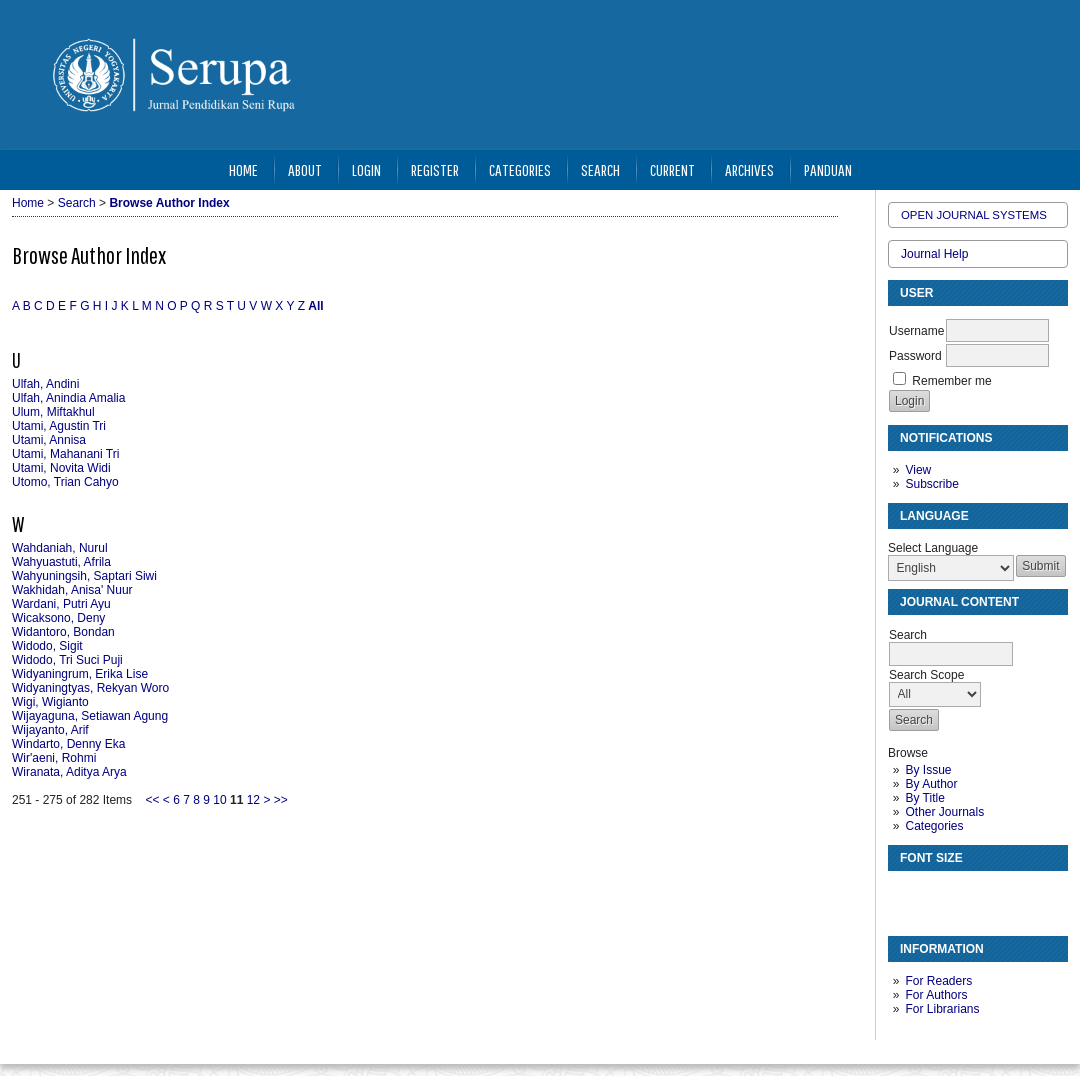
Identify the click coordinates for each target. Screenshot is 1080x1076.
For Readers (938, 981)
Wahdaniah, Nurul (60, 548)
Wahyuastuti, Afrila (61, 562)
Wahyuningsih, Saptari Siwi (84, 576)
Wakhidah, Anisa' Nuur (72, 590)
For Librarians (942, 1009)
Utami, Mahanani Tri (65, 454)
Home (243, 169)
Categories (934, 826)
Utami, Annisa (49, 440)
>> (281, 800)
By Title (924, 798)
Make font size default (938, 894)
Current (672, 169)
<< (152, 800)
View (918, 470)
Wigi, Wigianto (50, 702)
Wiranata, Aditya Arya (69, 772)
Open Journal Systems (974, 215)
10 (219, 800)
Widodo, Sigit (47, 646)
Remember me (951, 381)
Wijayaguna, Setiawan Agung (90, 716)
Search (600, 169)
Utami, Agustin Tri (59, 426)
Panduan (828, 169)
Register (435, 169)
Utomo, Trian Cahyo (65, 482)
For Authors (936, 995)
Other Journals (944, 812)
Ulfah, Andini (45, 384)
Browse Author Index (169, 203)
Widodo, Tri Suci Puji (67, 660)
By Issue (928, 770)
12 (253, 800)
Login (366, 169)
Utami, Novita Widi (61, 468)
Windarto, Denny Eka (68, 744)
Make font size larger (970, 894)
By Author (931, 784)
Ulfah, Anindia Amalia (68, 398)
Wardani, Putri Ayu (61, 604)
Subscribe (931, 484)
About (305, 169)
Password (915, 356)
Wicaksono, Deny (58, 618)
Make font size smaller (906, 894)
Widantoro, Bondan (63, 632)
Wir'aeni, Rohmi (54, 758)
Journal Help (934, 254)
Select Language (933, 548)
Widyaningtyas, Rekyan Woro (90, 688)
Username (916, 331)
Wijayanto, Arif (50, 730)
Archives (749, 169)
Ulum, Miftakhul (53, 412)
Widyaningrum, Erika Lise (80, 674)
